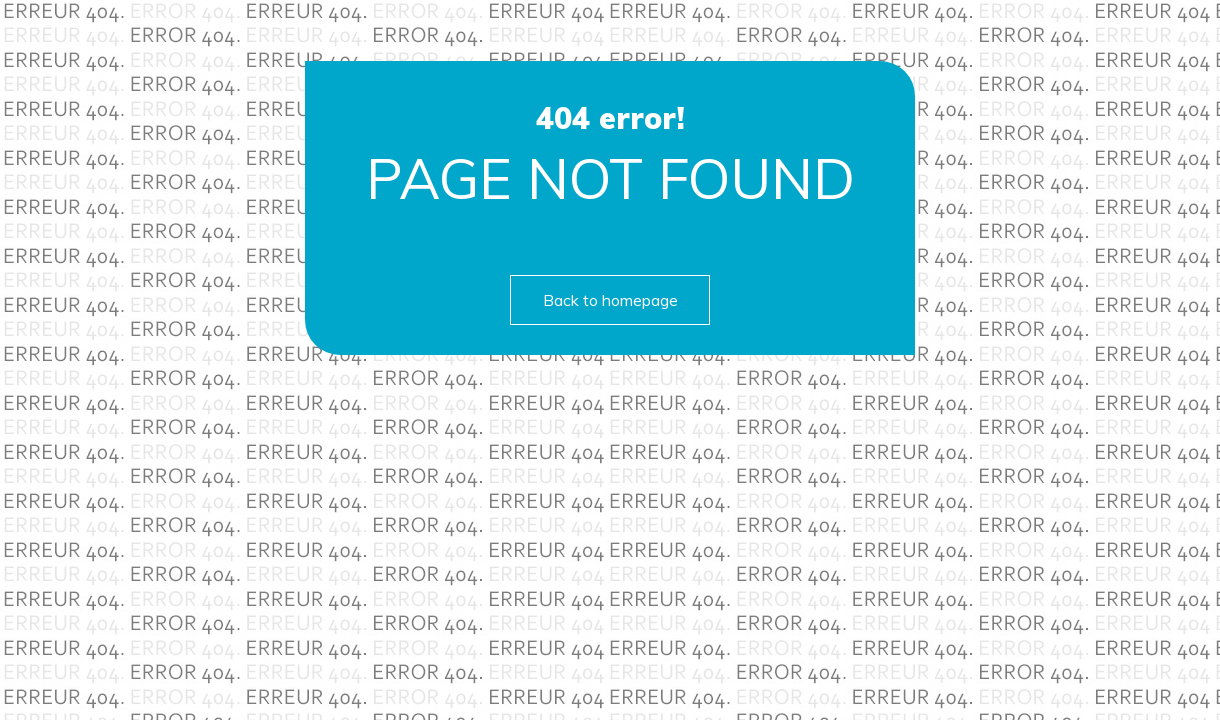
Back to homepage (610, 300)
